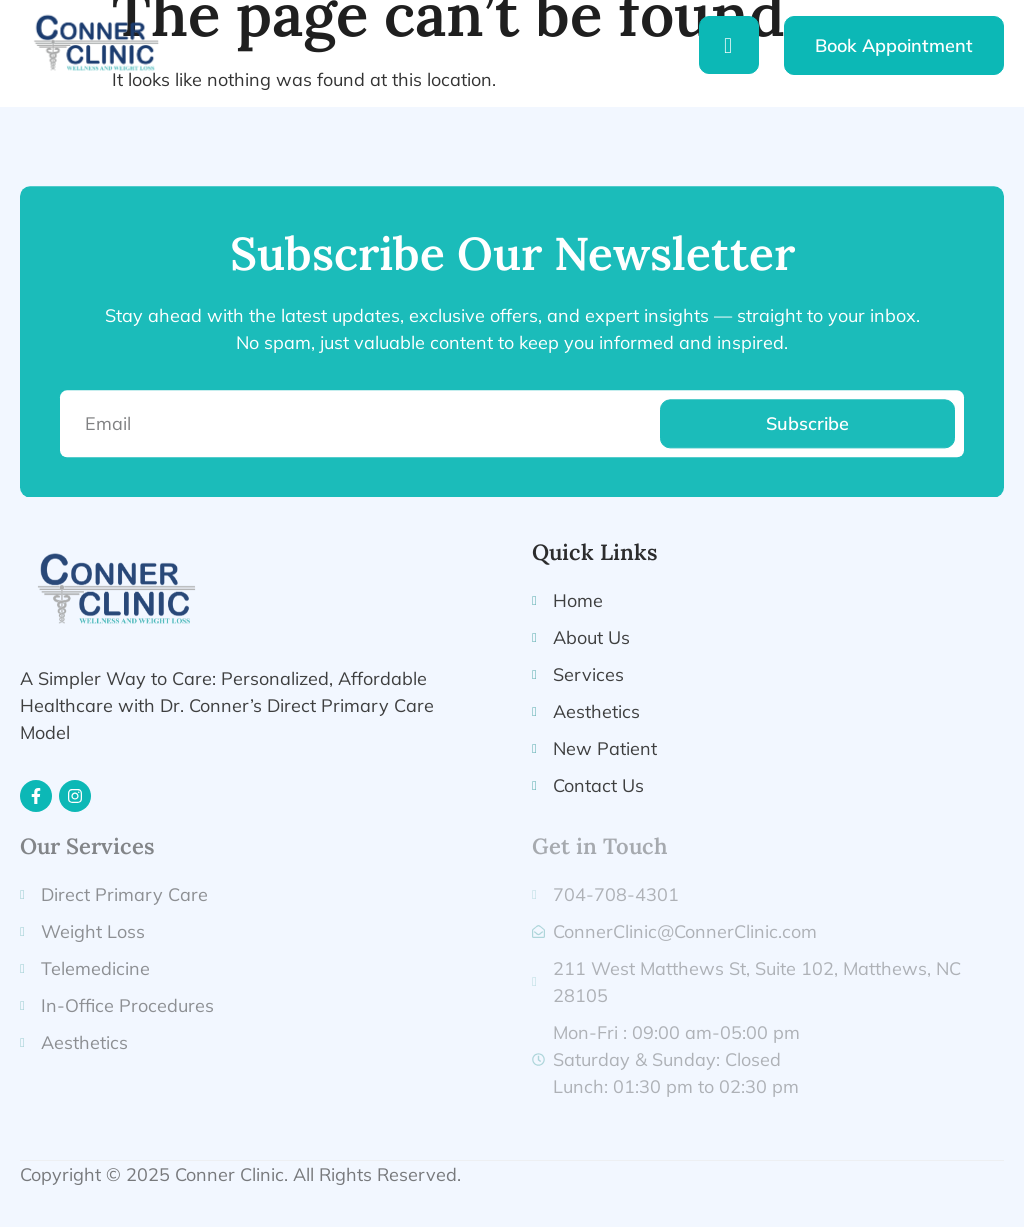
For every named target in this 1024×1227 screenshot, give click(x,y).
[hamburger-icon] (729, 45)
